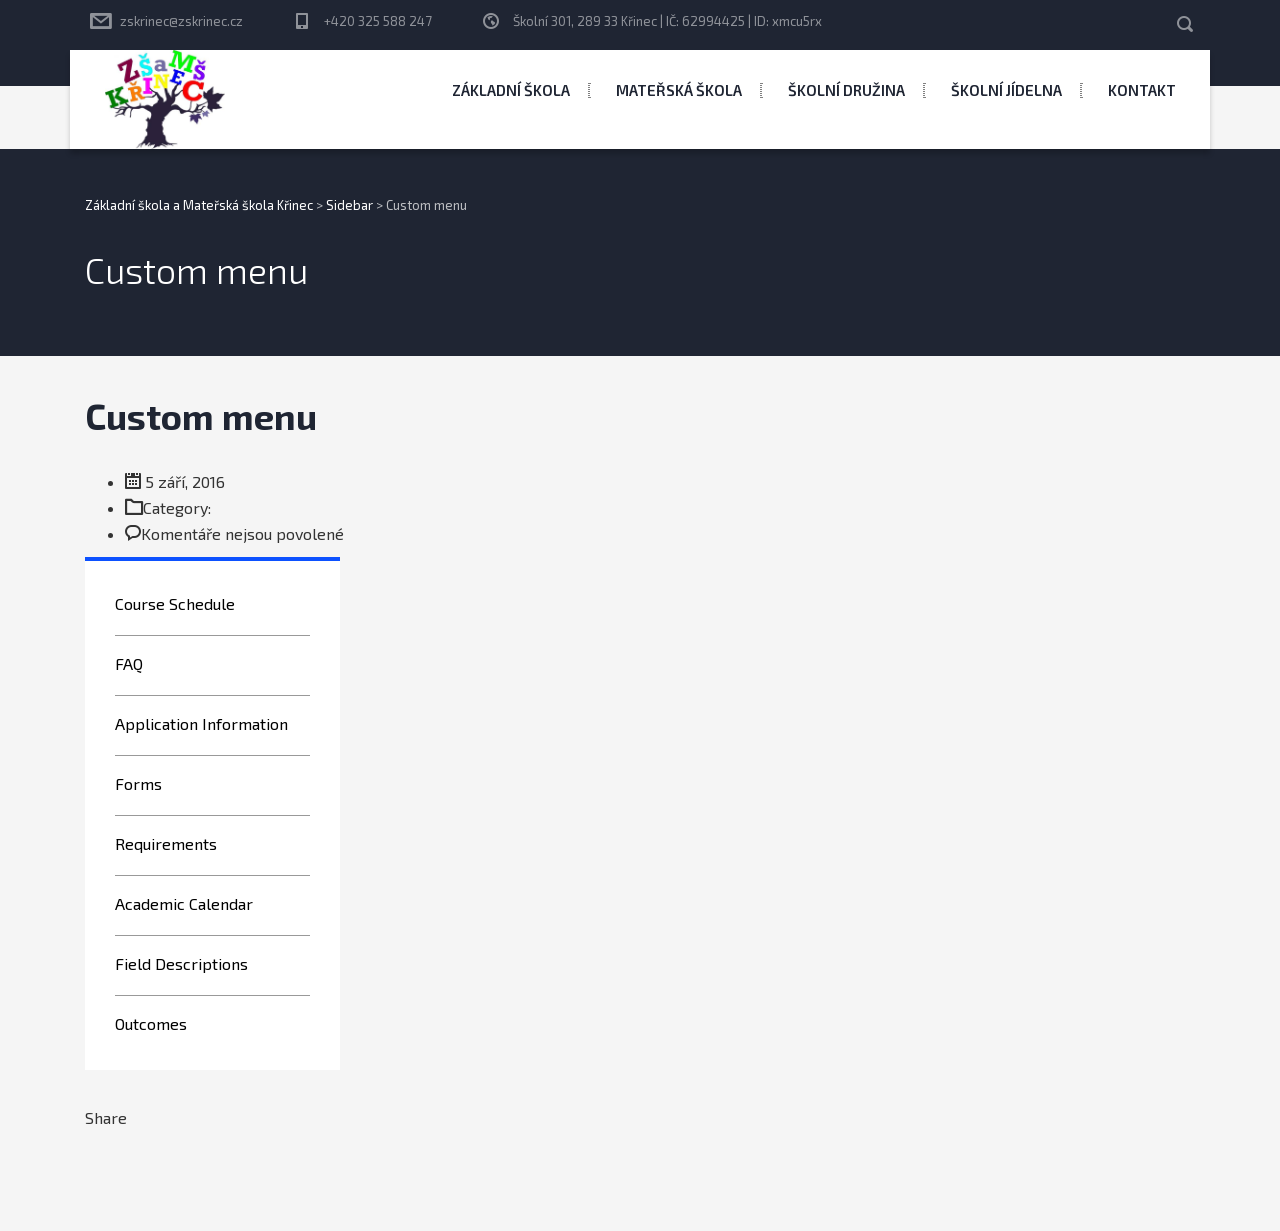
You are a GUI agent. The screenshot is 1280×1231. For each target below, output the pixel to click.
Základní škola (511, 90)
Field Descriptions (181, 963)
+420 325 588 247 (378, 21)
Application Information (201, 723)
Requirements (166, 843)
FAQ (129, 663)
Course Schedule (175, 603)
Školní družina (846, 90)
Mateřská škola (679, 90)
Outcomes (151, 1023)
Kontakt (1142, 90)
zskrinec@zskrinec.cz (181, 21)
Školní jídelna (1006, 90)
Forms (138, 783)
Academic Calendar (184, 903)
